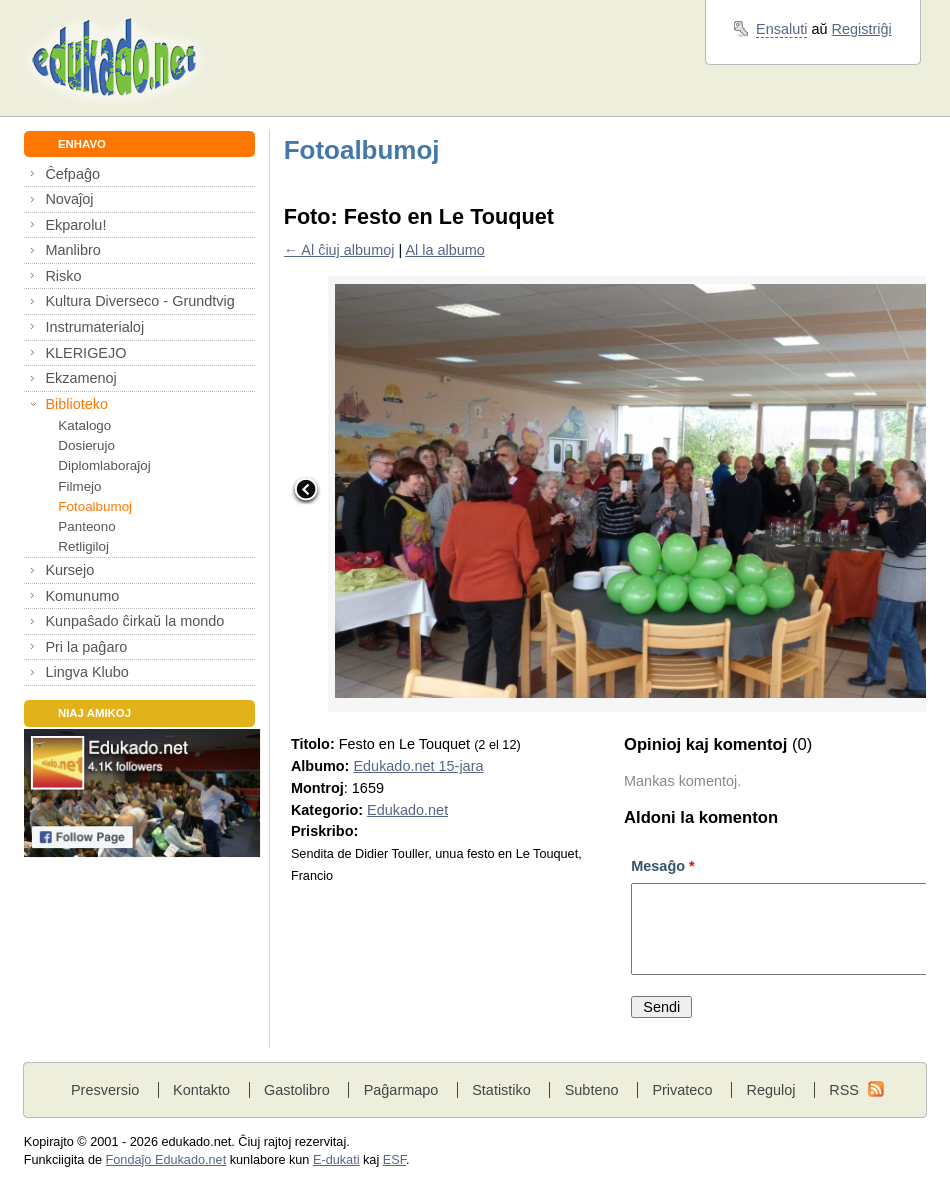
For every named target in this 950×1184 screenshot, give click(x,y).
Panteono (86, 526)
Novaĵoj (69, 199)
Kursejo (69, 570)
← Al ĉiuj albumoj (339, 250)
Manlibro (72, 250)
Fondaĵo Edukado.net (166, 1160)
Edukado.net (407, 810)
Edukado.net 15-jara (418, 766)
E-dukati (336, 1160)
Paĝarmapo (401, 1090)
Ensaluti (781, 29)
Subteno (592, 1090)
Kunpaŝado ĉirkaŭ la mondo (134, 621)
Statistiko (501, 1090)
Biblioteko (76, 404)
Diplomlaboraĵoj (104, 465)
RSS (844, 1090)
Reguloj (770, 1090)
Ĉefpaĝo (72, 174)
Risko (63, 276)
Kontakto (201, 1090)
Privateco (682, 1090)
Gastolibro (297, 1090)
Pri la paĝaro (86, 647)
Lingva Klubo (86, 672)
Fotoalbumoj (95, 506)
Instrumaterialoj (94, 327)
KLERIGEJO (85, 353)
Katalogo (84, 425)
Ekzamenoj (80, 378)
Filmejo (79, 486)
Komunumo (82, 596)
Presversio (105, 1090)
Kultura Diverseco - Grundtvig (139, 301)
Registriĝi (862, 29)
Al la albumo (444, 250)
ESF (394, 1160)
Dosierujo (86, 445)
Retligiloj (83, 546)
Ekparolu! (75, 225)
